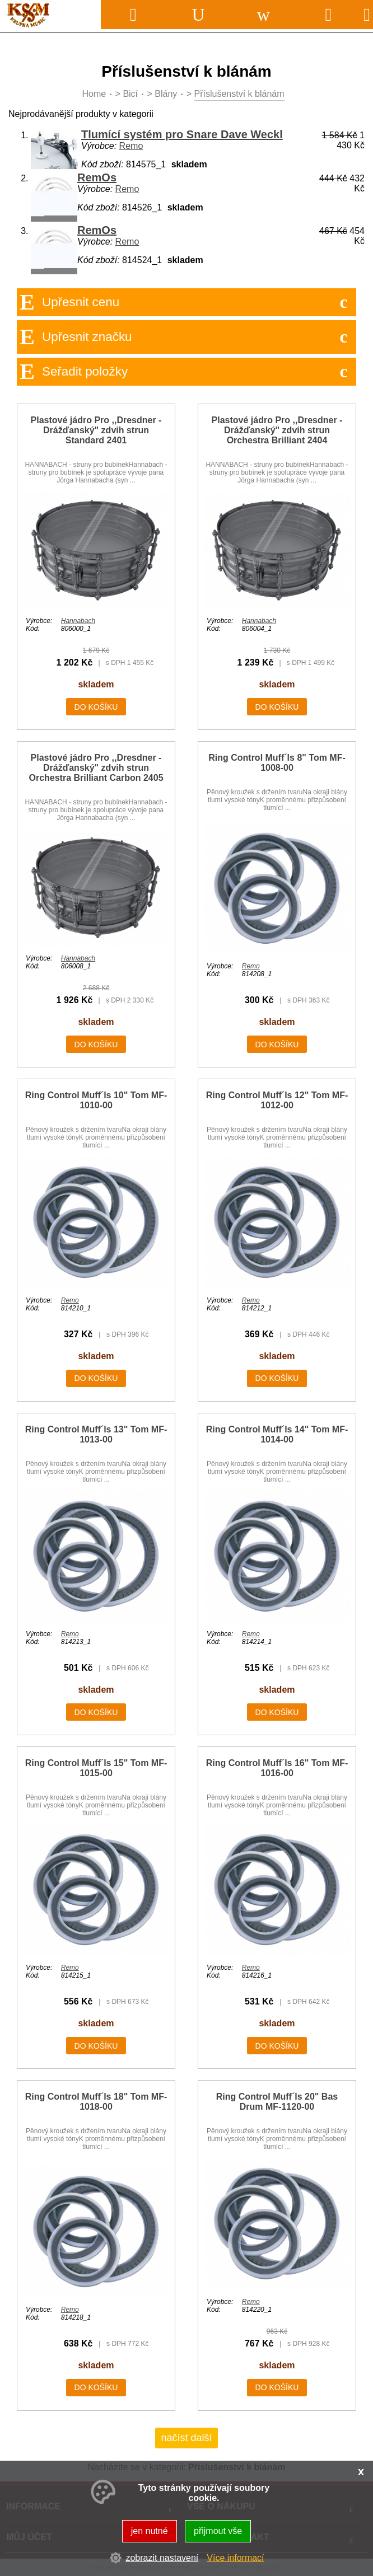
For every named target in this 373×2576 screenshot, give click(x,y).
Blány (166, 94)
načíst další (186, 2437)
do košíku (96, 706)
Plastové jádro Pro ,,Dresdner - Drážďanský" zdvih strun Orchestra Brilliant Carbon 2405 (96, 768)
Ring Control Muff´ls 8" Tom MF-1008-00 (277, 762)
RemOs (96, 177)
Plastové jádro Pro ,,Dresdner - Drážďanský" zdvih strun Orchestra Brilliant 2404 (277, 430)
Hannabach (78, 621)
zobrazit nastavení (161, 2558)
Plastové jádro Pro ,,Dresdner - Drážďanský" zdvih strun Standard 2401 (96, 430)
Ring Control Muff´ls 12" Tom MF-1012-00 (277, 1100)
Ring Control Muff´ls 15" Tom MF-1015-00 (96, 1768)
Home (94, 94)
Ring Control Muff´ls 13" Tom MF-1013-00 (96, 1434)
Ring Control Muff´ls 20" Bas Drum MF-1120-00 (277, 2101)
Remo (131, 146)
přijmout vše (218, 2531)
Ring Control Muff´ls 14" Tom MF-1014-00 (277, 1434)
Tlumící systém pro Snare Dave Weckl (182, 134)
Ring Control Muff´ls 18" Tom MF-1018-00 (96, 2101)
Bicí (130, 94)
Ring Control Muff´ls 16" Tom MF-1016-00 (277, 1768)
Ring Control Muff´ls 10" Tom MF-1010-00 (96, 1100)
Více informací (235, 2558)
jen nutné (149, 2531)
